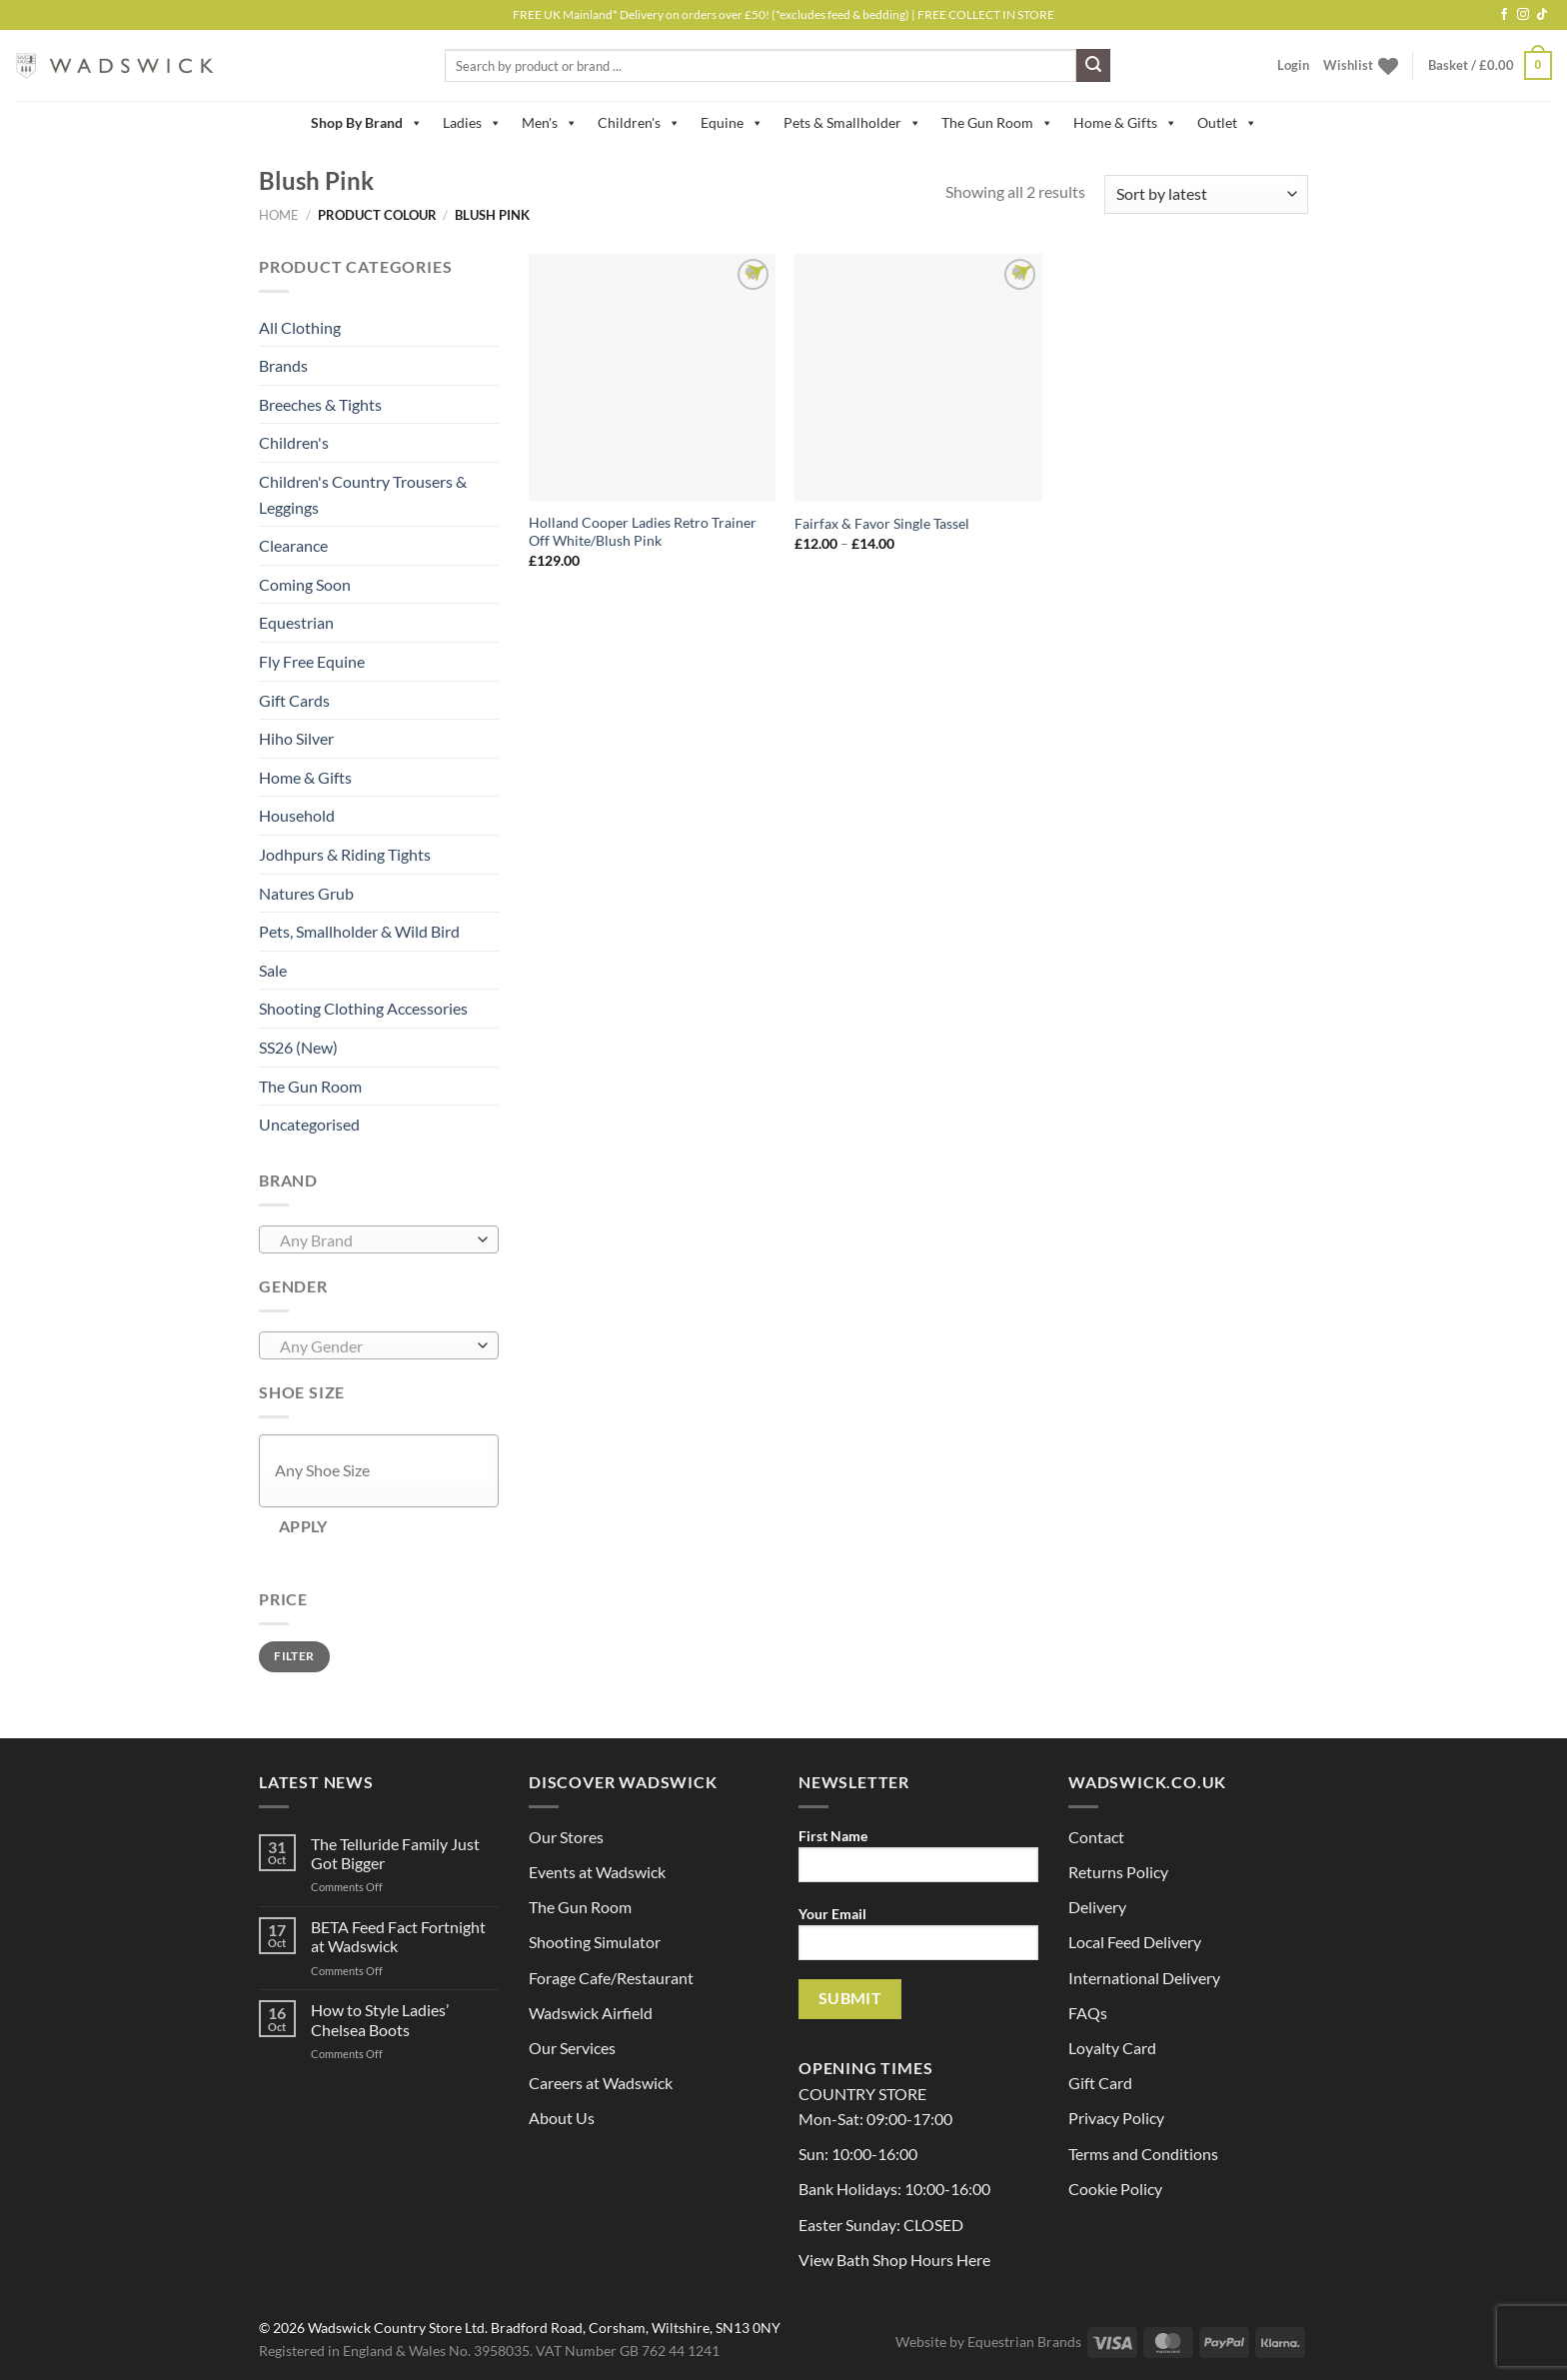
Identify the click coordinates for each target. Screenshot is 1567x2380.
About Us (562, 2117)
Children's (639, 123)
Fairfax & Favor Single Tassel (881, 523)
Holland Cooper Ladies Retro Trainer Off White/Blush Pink (643, 532)
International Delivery (1144, 1977)
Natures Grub (306, 893)
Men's (550, 123)
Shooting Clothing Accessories (363, 1008)
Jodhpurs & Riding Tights (345, 854)
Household (297, 815)
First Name (918, 1861)
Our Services (572, 2047)
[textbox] (374, 1240)
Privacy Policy (1116, 2117)
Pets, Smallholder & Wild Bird (359, 931)
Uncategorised (309, 1124)
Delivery (1097, 1906)
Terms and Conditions (1143, 2153)
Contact (1096, 1836)
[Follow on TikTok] (1542, 15)
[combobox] (379, 1239)
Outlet (1227, 123)
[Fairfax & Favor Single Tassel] (917, 377)
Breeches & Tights (320, 404)
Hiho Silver (296, 738)
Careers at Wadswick (601, 2082)
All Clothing (300, 327)
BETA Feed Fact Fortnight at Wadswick (398, 1936)
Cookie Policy (1115, 2188)
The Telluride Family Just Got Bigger (395, 1853)
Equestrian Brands (1024, 2341)
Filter (294, 1655)
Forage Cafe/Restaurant (611, 1977)
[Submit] (1093, 66)
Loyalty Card (1112, 2047)
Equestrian (296, 622)
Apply (303, 1526)
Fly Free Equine (312, 661)
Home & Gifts (1125, 123)
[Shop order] (1206, 194)
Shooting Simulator (595, 1941)
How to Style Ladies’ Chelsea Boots (380, 2019)
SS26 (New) (298, 1047)
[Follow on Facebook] (1504, 15)
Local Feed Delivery (1134, 1941)
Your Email (918, 1939)
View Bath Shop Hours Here (894, 2259)
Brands (283, 365)
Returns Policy (1118, 1871)
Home (279, 215)
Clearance (293, 545)
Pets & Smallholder (852, 123)
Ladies (472, 123)
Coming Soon (305, 584)
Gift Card (1100, 2082)
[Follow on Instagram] (1523, 15)
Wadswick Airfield (591, 2012)
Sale (273, 970)
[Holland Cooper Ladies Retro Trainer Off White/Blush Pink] (652, 377)
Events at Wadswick (597, 1871)
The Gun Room (997, 123)
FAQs (1087, 2012)
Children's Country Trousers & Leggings (363, 494)
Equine (732, 123)
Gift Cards (294, 700)
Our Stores (566, 1836)
